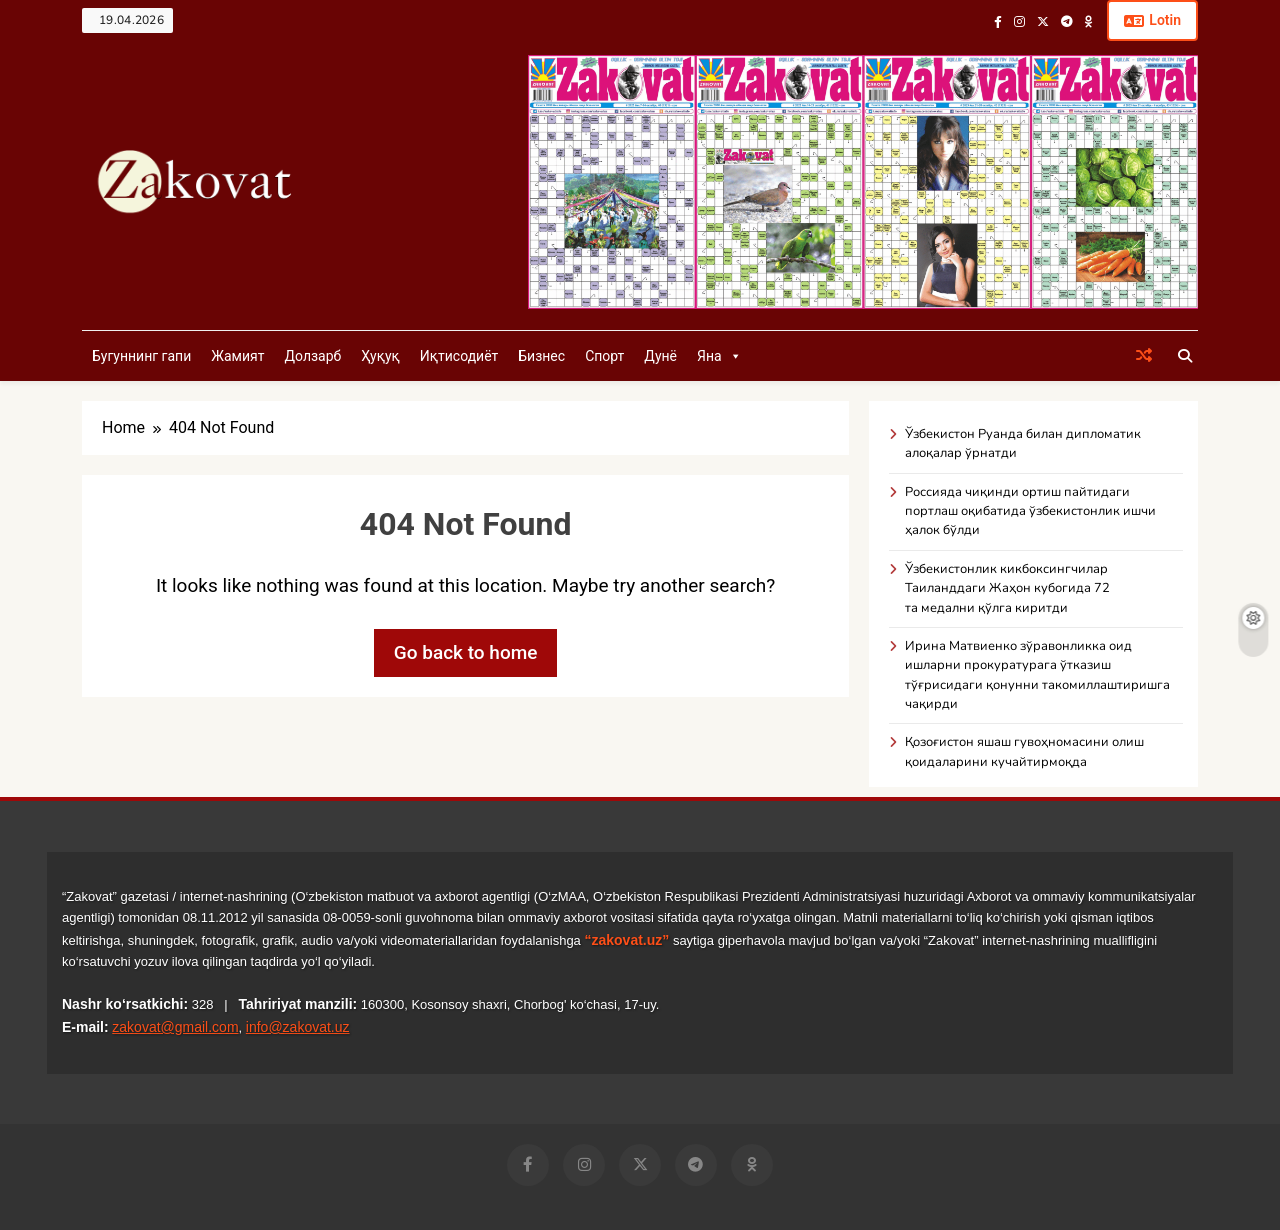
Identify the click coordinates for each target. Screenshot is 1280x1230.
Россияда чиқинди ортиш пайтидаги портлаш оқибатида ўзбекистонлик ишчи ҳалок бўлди (1030, 511)
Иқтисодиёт (459, 356)
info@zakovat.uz (298, 1027)
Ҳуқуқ (380, 356)
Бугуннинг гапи (141, 356)
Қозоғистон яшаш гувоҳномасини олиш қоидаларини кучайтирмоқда (1024, 751)
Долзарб (312, 356)
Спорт (604, 356)
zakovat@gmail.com (175, 1027)
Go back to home (466, 652)
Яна (719, 356)
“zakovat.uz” (626, 940)
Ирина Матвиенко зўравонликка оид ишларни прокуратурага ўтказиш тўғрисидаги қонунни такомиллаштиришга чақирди (1037, 675)
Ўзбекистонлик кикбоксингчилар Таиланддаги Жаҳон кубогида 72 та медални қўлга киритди (1007, 588)
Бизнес (541, 356)
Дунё (660, 356)
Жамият (237, 356)
